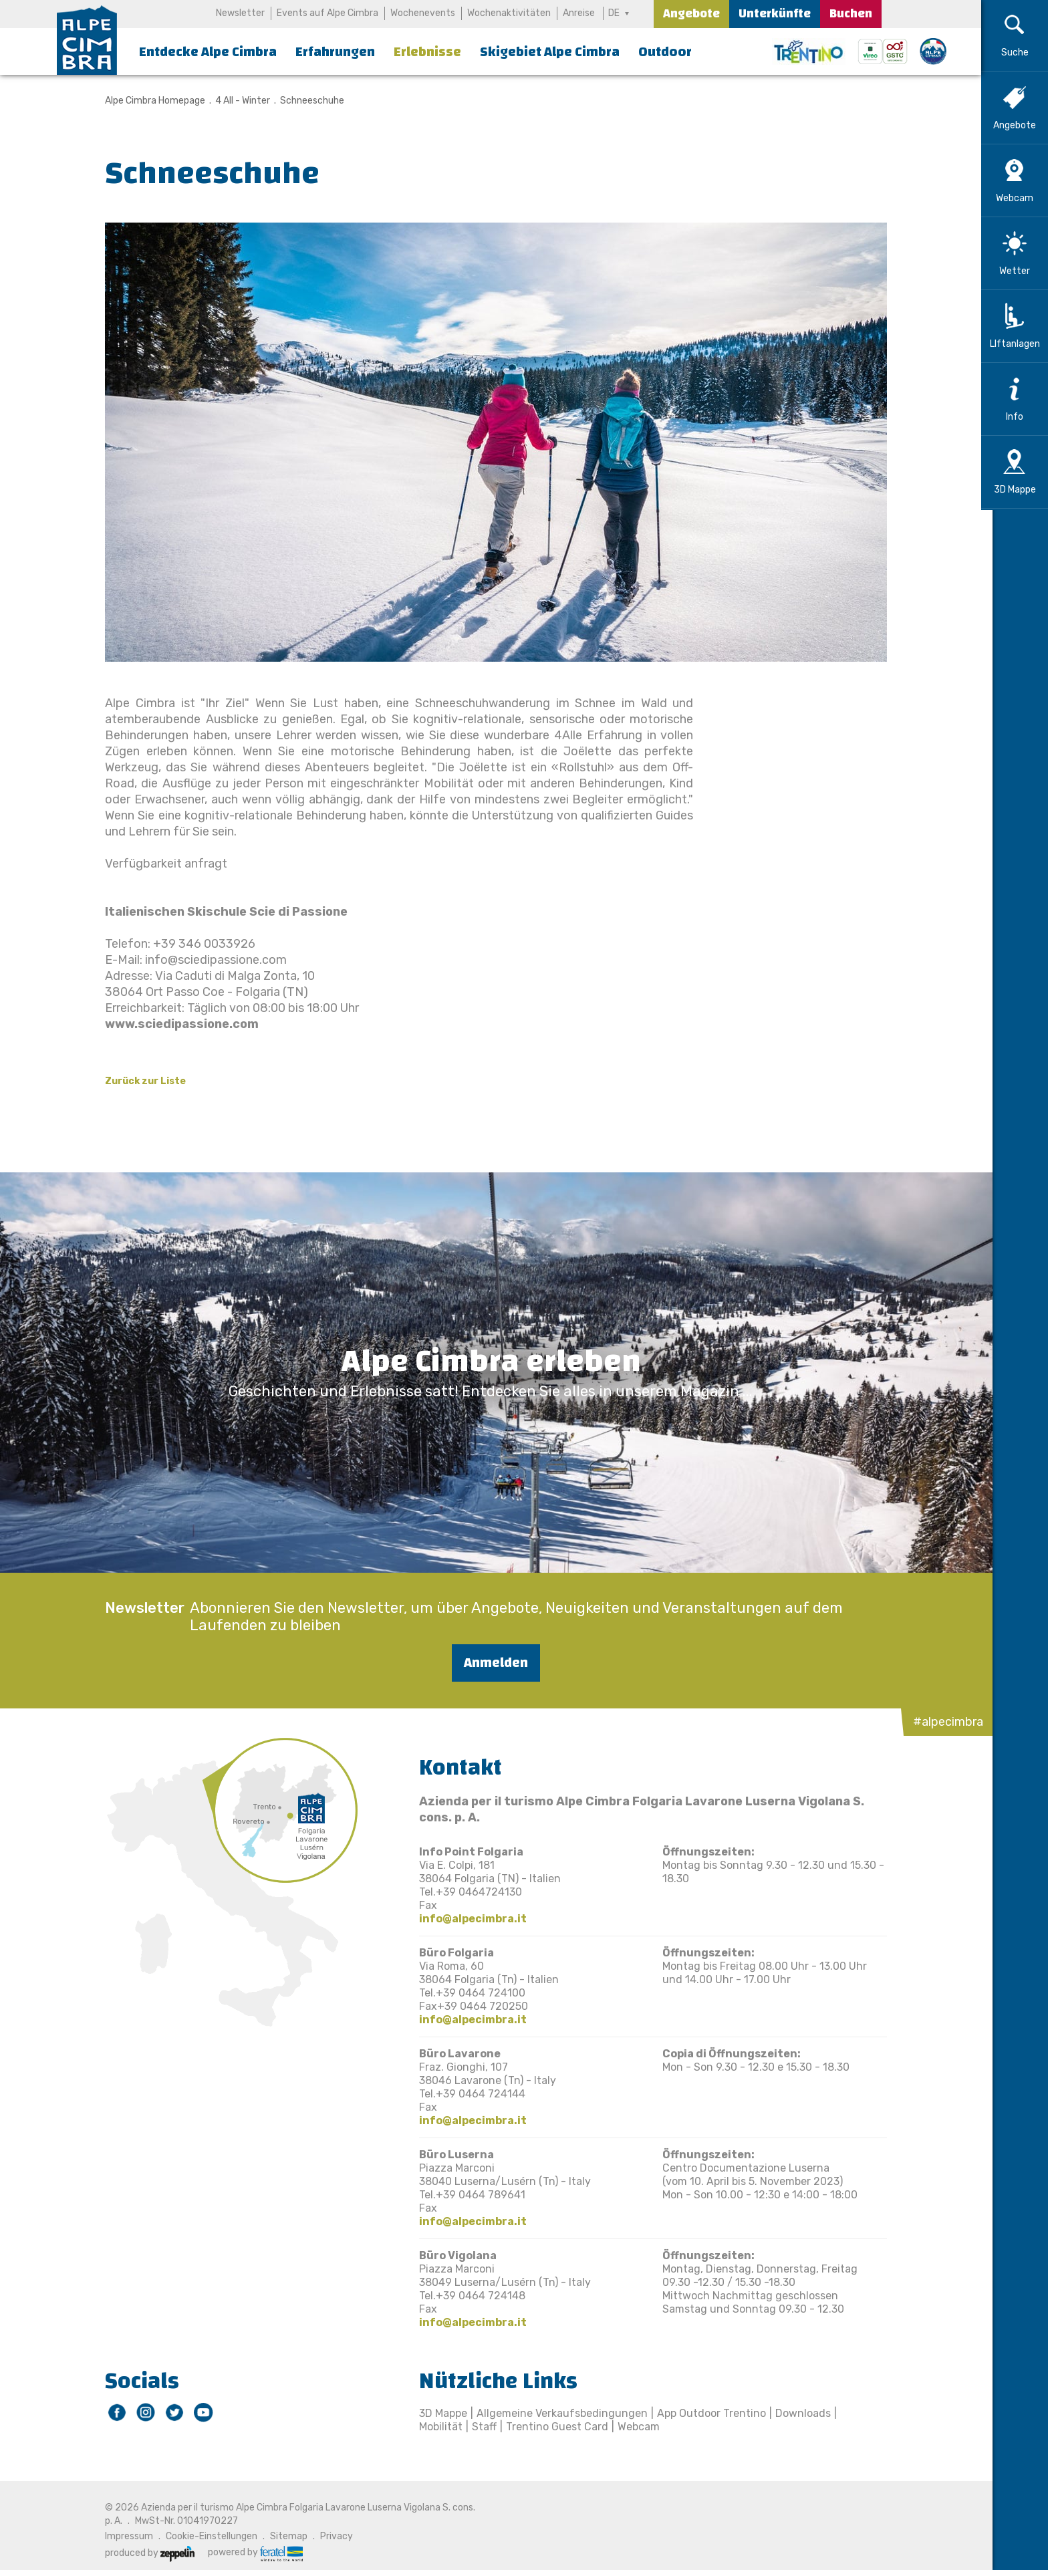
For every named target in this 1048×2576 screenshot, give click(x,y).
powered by (250, 2552)
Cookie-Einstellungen (206, 2536)
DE (614, 13)
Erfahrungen (335, 52)
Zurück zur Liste (140, 1081)
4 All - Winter (237, 100)
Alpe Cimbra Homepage (150, 100)
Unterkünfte (775, 13)
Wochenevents (422, 13)
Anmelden (490, 1663)
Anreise (579, 13)
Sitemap (283, 2536)
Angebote (691, 13)
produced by (144, 2553)
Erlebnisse (427, 52)
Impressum (124, 2536)
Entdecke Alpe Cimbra (208, 52)
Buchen (850, 13)
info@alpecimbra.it (467, 1918)
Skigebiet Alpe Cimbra (550, 52)
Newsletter (240, 13)
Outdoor (665, 52)
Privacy (331, 2536)
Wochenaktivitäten (509, 13)
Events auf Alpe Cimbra (327, 13)
